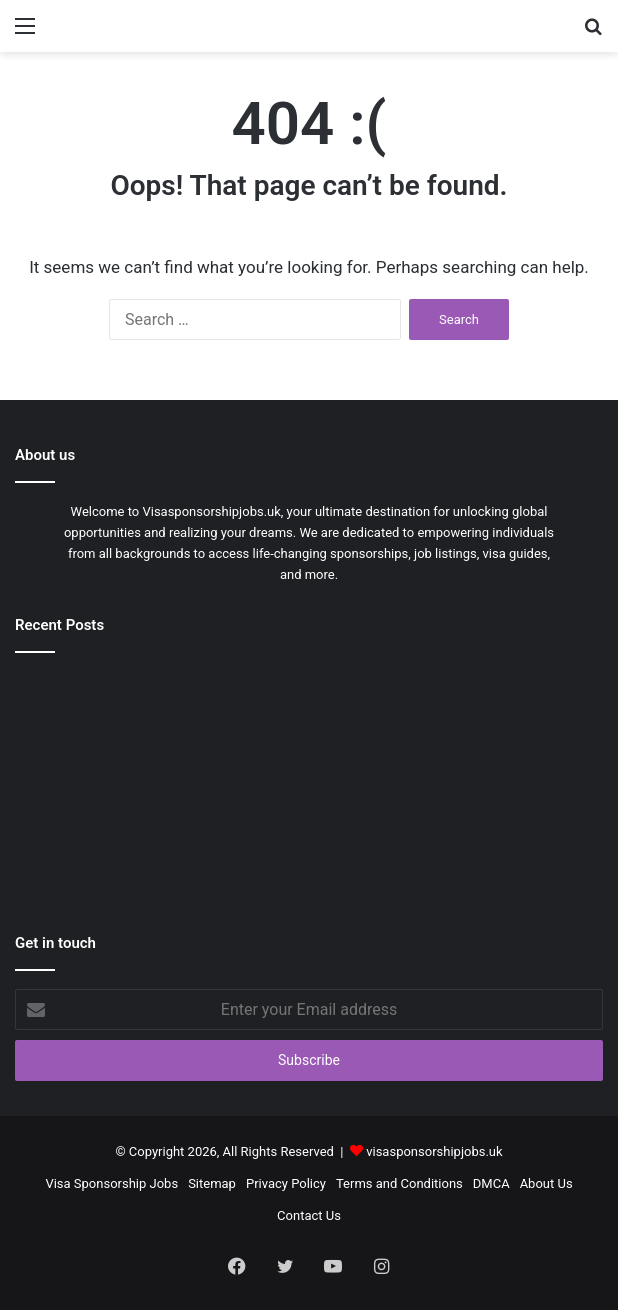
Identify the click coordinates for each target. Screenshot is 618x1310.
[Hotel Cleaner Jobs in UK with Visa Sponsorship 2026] (110, 725)
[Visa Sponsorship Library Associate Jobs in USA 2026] (507, 725)
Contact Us (309, 1215)
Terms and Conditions (399, 1183)
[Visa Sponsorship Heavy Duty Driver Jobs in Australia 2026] (110, 841)
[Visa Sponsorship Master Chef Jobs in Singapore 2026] (309, 725)
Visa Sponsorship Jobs (111, 1183)
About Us (546, 1183)
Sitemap (212, 1183)
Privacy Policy (286, 1183)
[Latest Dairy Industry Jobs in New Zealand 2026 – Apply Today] (309, 841)
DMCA (491, 1183)
